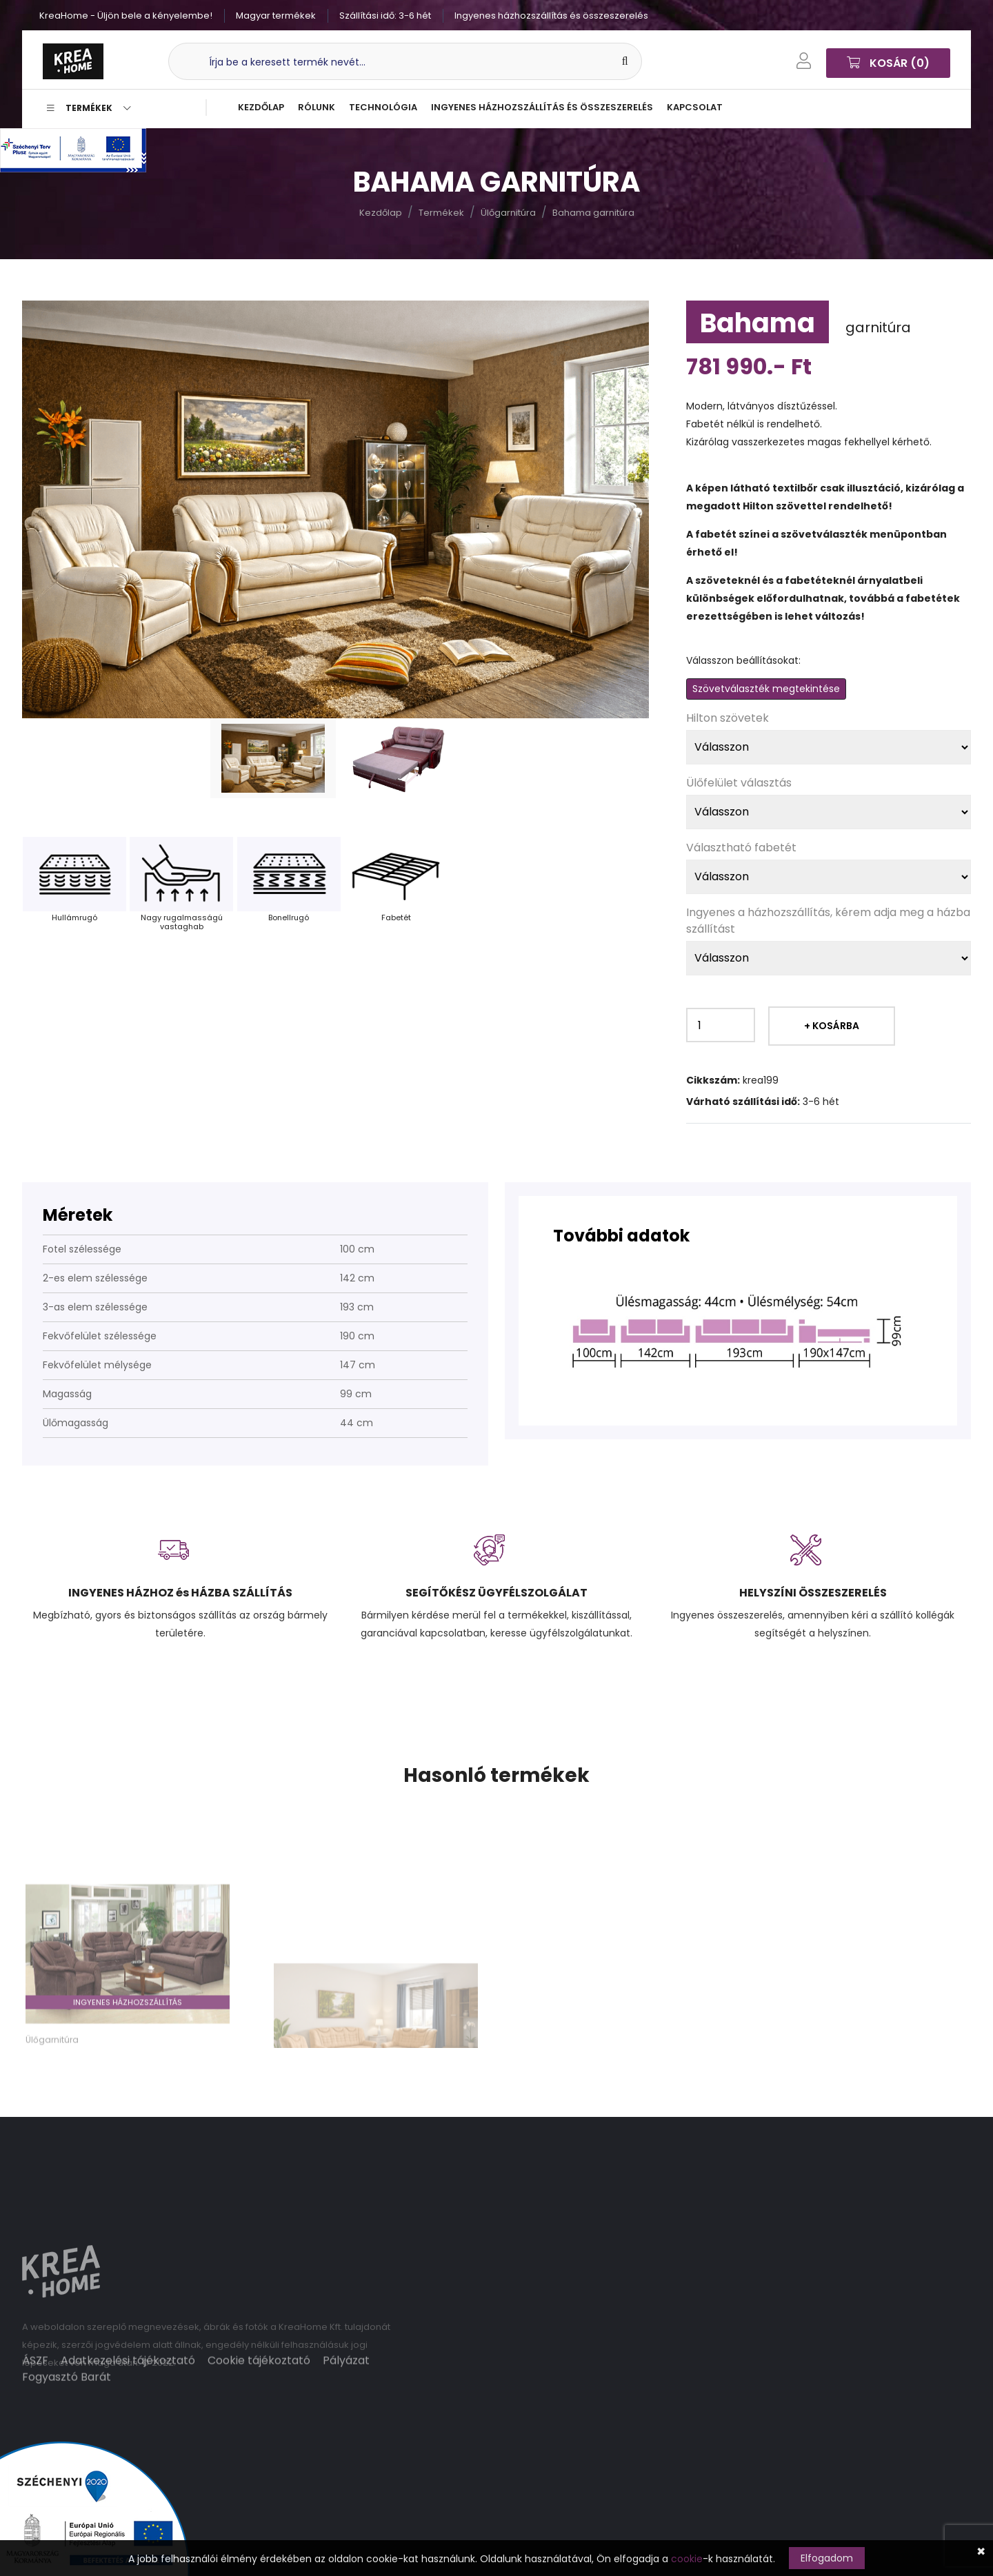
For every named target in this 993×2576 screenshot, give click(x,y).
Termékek (89, 108)
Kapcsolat (695, 107)
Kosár (888, 61)
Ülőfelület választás (739, 783)
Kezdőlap (261, 107)
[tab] (273, 758)
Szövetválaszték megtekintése (766, 689)
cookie (687, 2559)
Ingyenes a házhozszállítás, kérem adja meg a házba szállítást (828, 920)
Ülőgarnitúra (508, 212)
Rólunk (316, 107)
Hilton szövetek (727, 718)
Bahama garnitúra (593, 212)
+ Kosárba (831, 1026)
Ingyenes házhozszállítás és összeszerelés (542, 107)
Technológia (383, 107)
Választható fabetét (741, 847)
